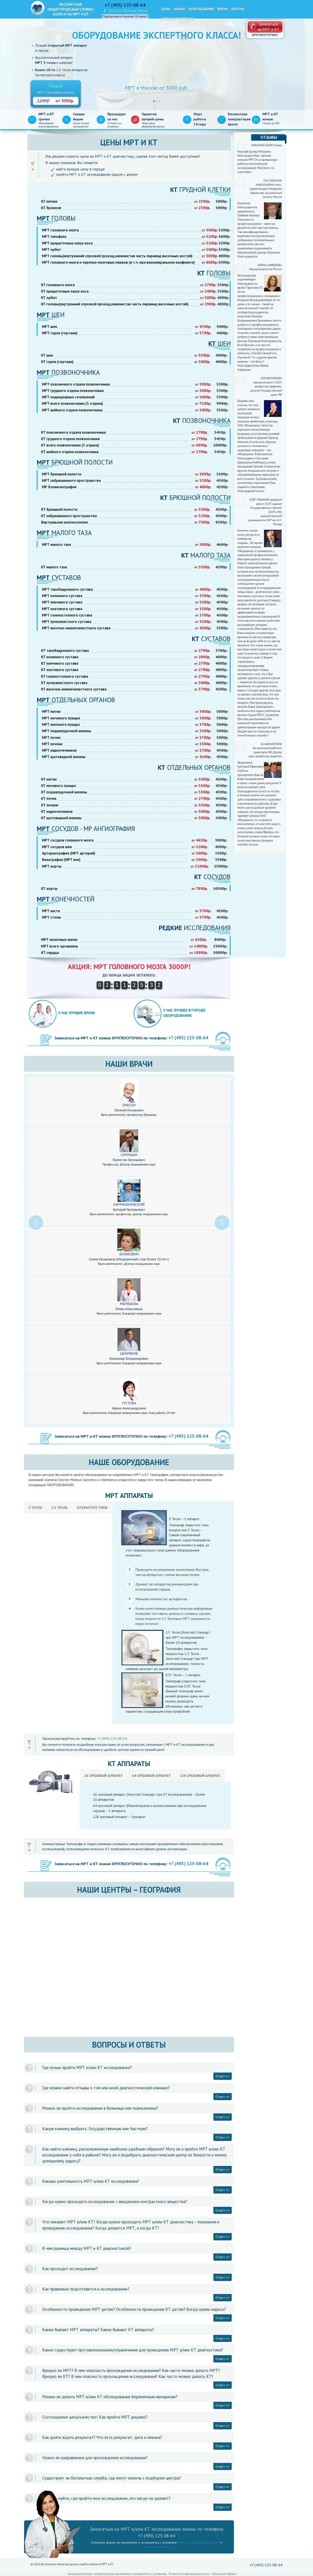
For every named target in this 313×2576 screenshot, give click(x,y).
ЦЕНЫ (165, 9)
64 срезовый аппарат (151, 1775)
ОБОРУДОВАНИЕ (201, 9)
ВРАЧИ (223, 9)
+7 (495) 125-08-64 (125, 5)
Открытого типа (92, 1507)
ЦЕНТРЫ (237, 9)
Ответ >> (223, 2076)
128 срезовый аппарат (200, 1775)
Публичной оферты (156, 2547)
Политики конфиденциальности (199, 2542)
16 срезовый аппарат (103, 1775)
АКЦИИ (179, 9)
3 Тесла (35, 1507)
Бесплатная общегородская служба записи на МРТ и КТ (70, 9)
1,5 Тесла (59, 1507)
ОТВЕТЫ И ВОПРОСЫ (177, 19)
